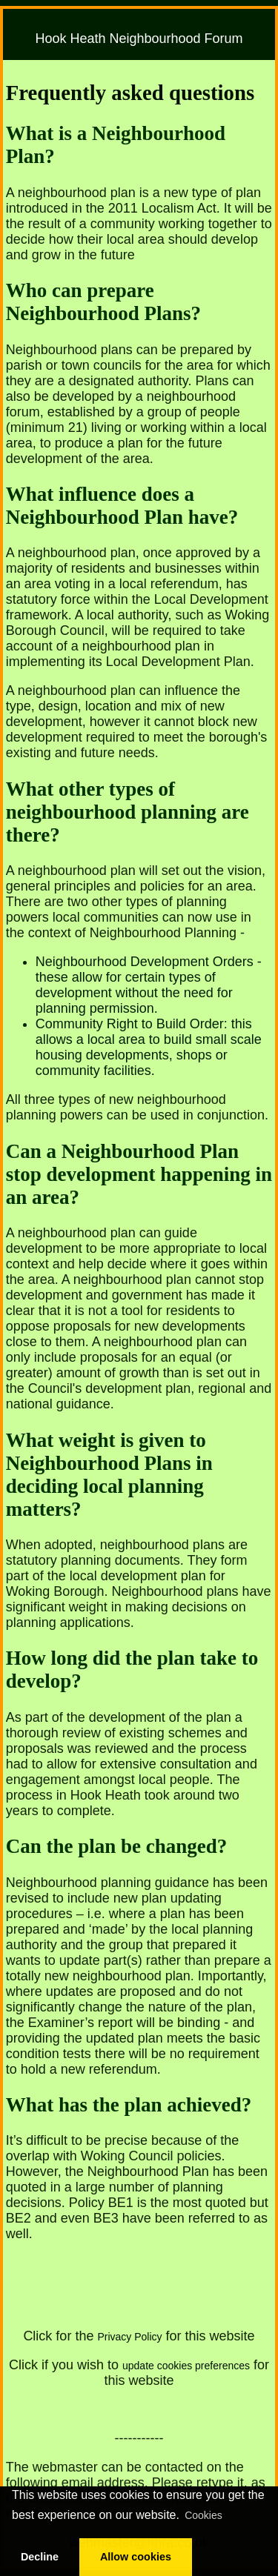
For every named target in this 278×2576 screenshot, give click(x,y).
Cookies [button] (203, 2515)
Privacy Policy (129, 2337)
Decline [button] (40, 2557)
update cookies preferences (186, 2366)
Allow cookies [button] (135, 2557)
